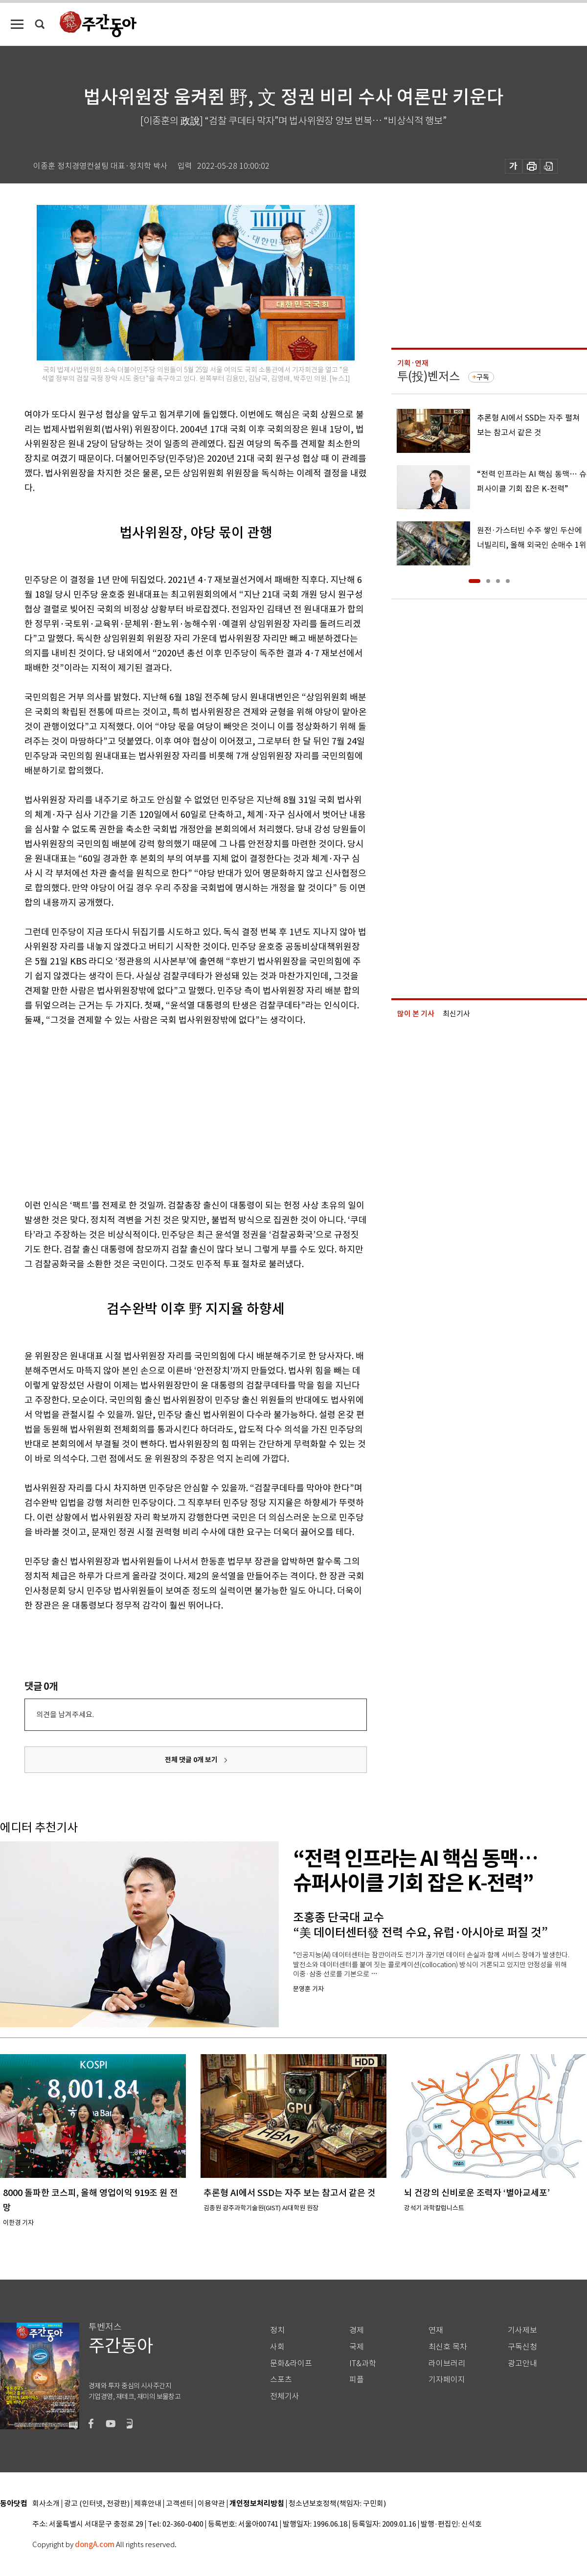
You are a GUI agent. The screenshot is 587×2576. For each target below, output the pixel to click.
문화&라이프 (291, 2363)
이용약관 (211, 2504)
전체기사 (284, 2396)
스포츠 (281, 2379)
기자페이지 (447, 2379)
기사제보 (522, 2330)
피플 (356, 2379)
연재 (436, 2330)
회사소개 (46, 2504)
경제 (356, 2330)
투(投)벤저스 (428, 376)
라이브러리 (447, 2363)
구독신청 (522, 2347)
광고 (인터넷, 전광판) (97, 2504)
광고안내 (522, 2363)
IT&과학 (362, 2363)
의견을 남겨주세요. (65, 1714)
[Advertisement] (150, 1110)
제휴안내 (147, 2504)
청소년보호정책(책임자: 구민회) (337, 2504)
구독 (482, 377)
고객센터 (179, 2504)
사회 (277, 2347)
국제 (356, 2347)
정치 (277, 2330)
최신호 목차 (448, 2347)
